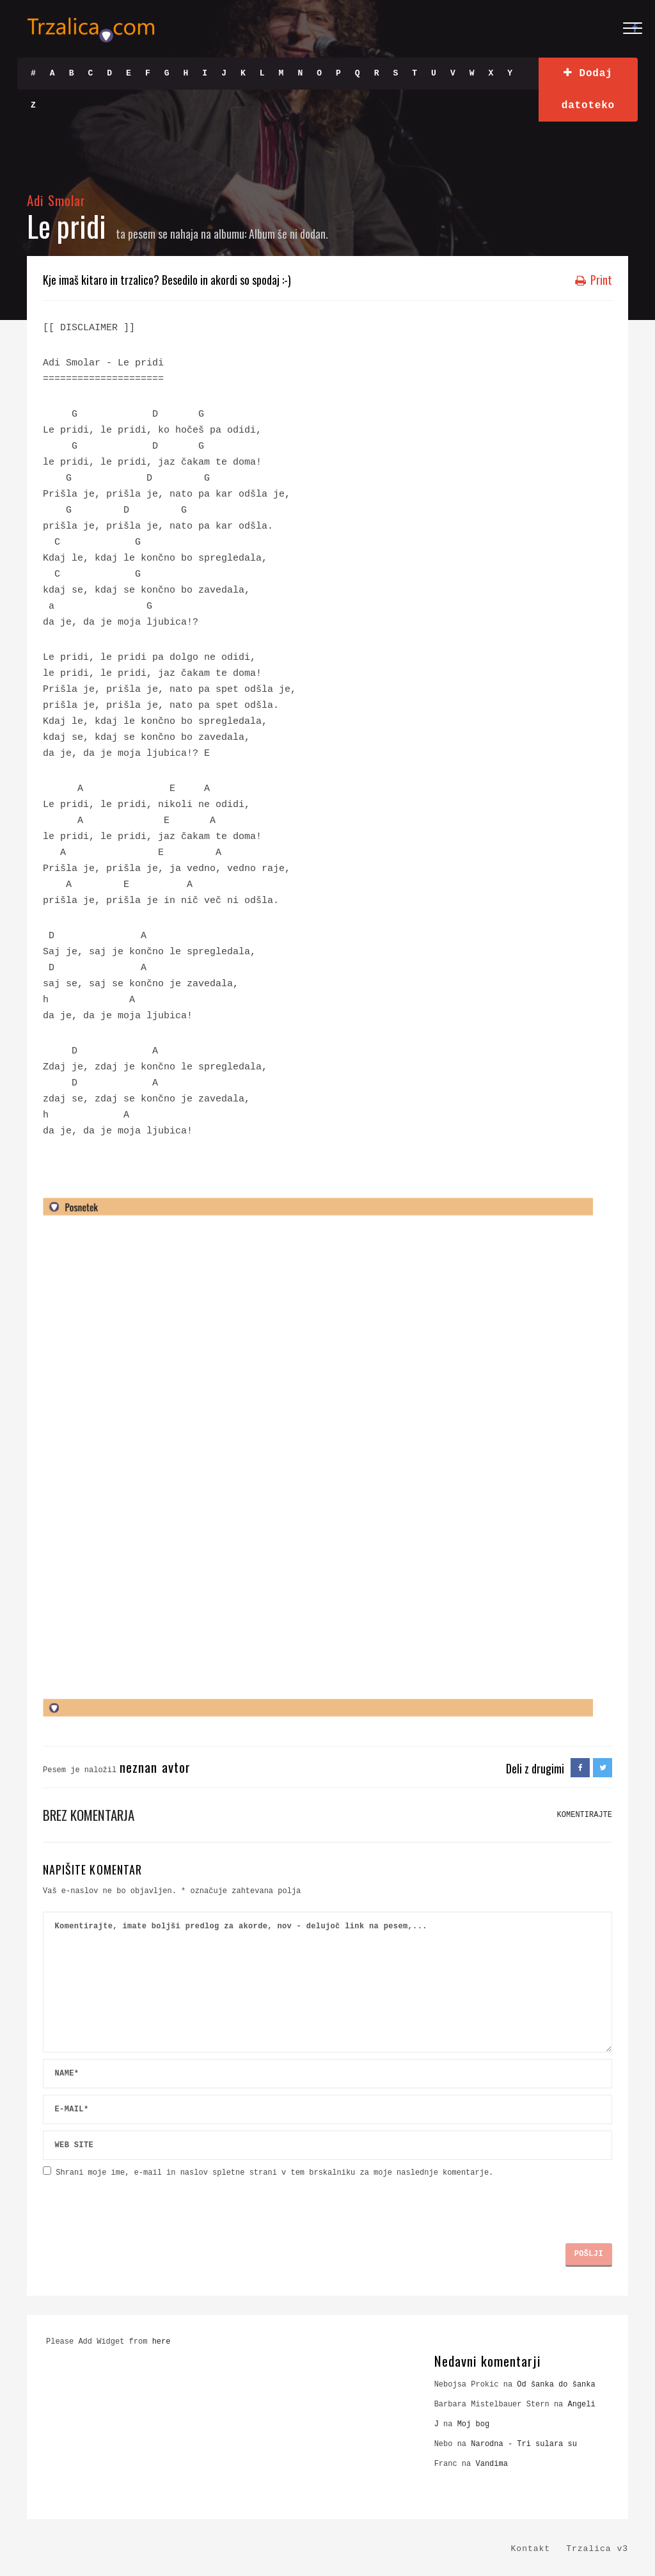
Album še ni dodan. (288, 233)
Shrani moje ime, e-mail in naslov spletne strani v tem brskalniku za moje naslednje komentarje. (274, 2172)
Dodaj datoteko (588, 89)
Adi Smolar (56, 200)
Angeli (582, 2404)
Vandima (491, 2464)
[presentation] (140, 2205)
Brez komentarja (88, 1815)
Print (593, 279)
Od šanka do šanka (556, 2384)
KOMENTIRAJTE (584, 1815)
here (161, 2341)
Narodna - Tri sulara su (524, 2444)
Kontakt (531, 2549)
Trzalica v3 (597, 2549)
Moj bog (473, 2424)
